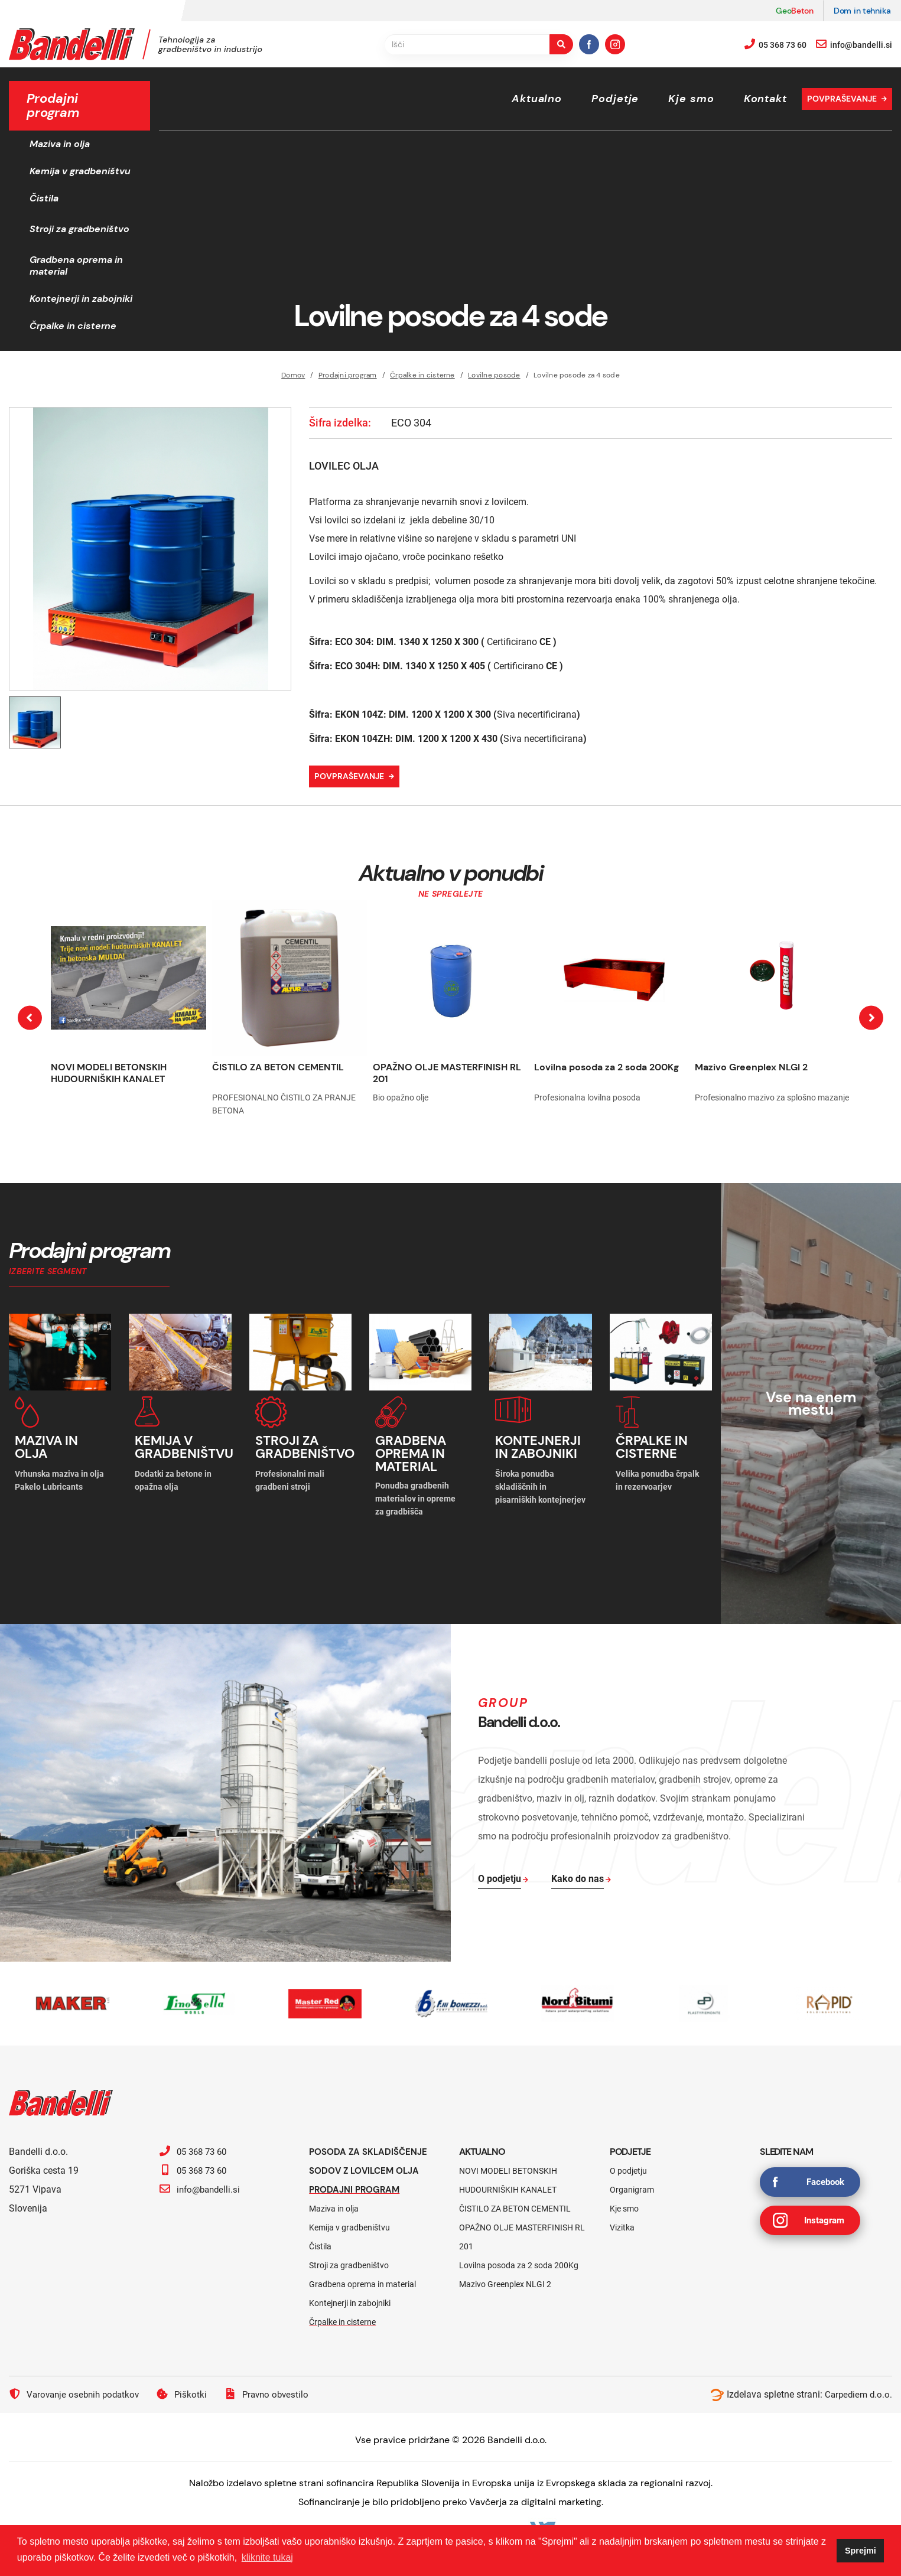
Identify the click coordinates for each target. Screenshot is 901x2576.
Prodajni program (347, 375)
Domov (293, 375)
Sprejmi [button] (860, 2550)
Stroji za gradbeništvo (79, 229)
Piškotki (188, 2387)
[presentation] (30, 1018)
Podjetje (615, 99)
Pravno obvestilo (275, 2387)
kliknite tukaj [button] (267, 2557)
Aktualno (537, 99)
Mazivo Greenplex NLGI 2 (751, 1067)
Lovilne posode (494, 375)
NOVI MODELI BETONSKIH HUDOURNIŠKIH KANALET (109, 1073)
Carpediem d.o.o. (857, 2387)
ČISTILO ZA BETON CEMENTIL (278, 1067)
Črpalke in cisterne (73, 326)
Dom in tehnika (862, 10)
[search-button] (561, 44)
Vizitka (622, 2221)
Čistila (44, 198)
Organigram (632, 2183)
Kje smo (691, 99)
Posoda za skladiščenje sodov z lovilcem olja (371, 2154)
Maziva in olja (60, 144)
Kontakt (765, 99)
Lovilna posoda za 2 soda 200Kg (606, 1067)
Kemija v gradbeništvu (80, 171)
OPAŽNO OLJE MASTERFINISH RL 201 (447, 1073)
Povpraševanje (842, 98)
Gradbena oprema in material (76, 265)
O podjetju (628, 2164)
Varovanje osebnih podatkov (77, 2387)
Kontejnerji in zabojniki (81, 298)
